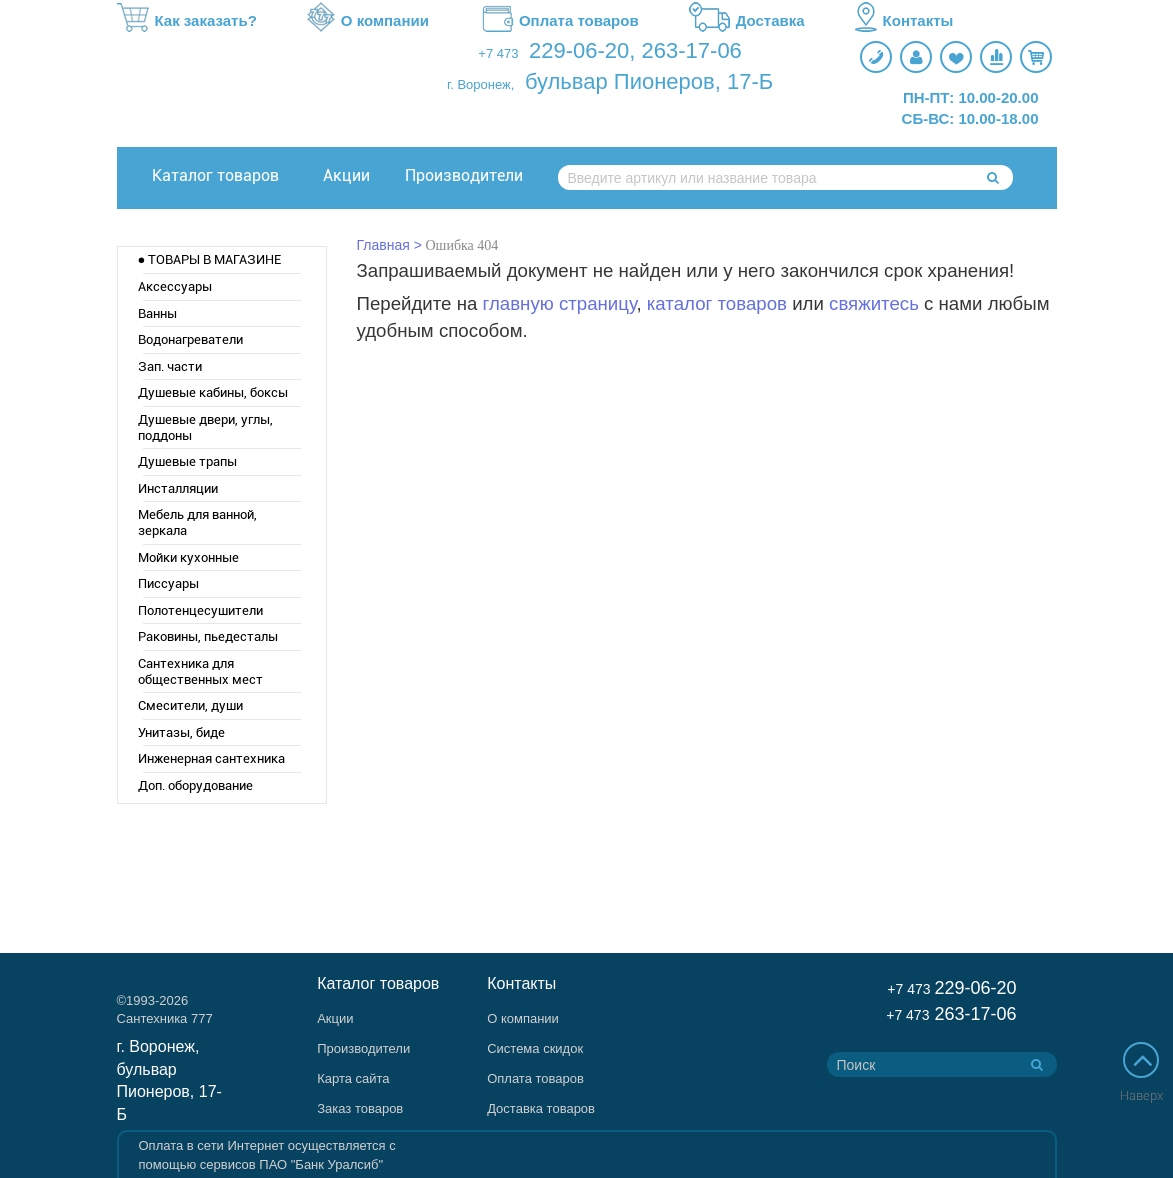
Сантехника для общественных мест (200, 671)
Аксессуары (175, 286)
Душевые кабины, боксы (213, 392)
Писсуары (168, 583)
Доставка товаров (541, 1108)
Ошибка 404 (462, 245)
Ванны (157, 313)
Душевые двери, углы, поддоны (205, 427)
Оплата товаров (559, 21)
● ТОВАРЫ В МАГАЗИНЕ (210, 259)
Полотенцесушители (200, 610)
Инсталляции (178, 488)
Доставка (747, 21)
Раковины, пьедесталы (208, 636)
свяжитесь (874, 303)
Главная (383, 245)
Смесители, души (190, 705)
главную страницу (560, 303)
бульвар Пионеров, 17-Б (649, 81)
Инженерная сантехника (211, 758)
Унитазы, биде (181, 732)
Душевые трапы (187, 461)
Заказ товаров (360, 1108)
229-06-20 (579, 50)
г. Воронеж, (480, 84)
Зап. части (170, 366)
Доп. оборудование (195, 785)
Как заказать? (187, 21)
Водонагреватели (190, 339)
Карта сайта (353, 1078)
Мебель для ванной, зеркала (197, 522)
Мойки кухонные (188, 557)
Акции (346, 175)
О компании (368, 21)
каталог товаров (717, 303)
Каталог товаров (215, 175)
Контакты (904, 21)
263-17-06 (692, 50)
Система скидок (535, 1048)
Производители (464, 175)
